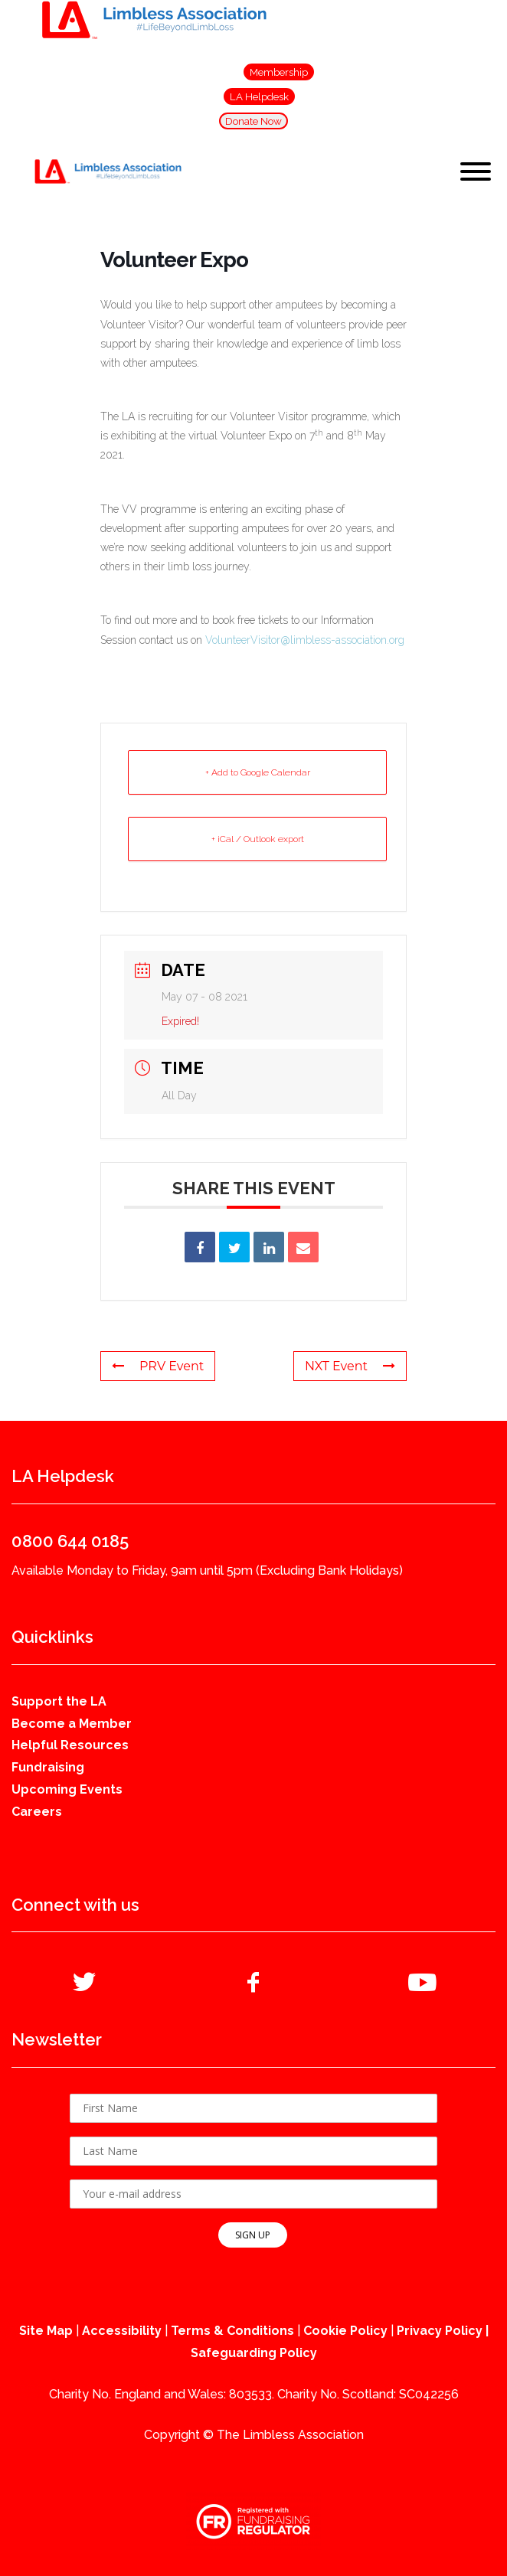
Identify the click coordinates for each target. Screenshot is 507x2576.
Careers (36, 1811)
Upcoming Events (67, 1789)
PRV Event (158, 1366)
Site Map (46, 2330)
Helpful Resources (70, 1745)
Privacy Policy (439, 2330)
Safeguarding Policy (254, 2353)
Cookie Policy (345, 2330)
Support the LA (58, 1701)
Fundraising (47, 1767)
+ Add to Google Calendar (257, 772)
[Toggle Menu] (475, 171)
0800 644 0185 (70, 1541)
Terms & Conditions (232, 2330)
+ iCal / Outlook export (257, 839)
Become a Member (71, 1723)
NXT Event (350, 1366)
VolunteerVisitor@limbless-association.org (304, 640)
